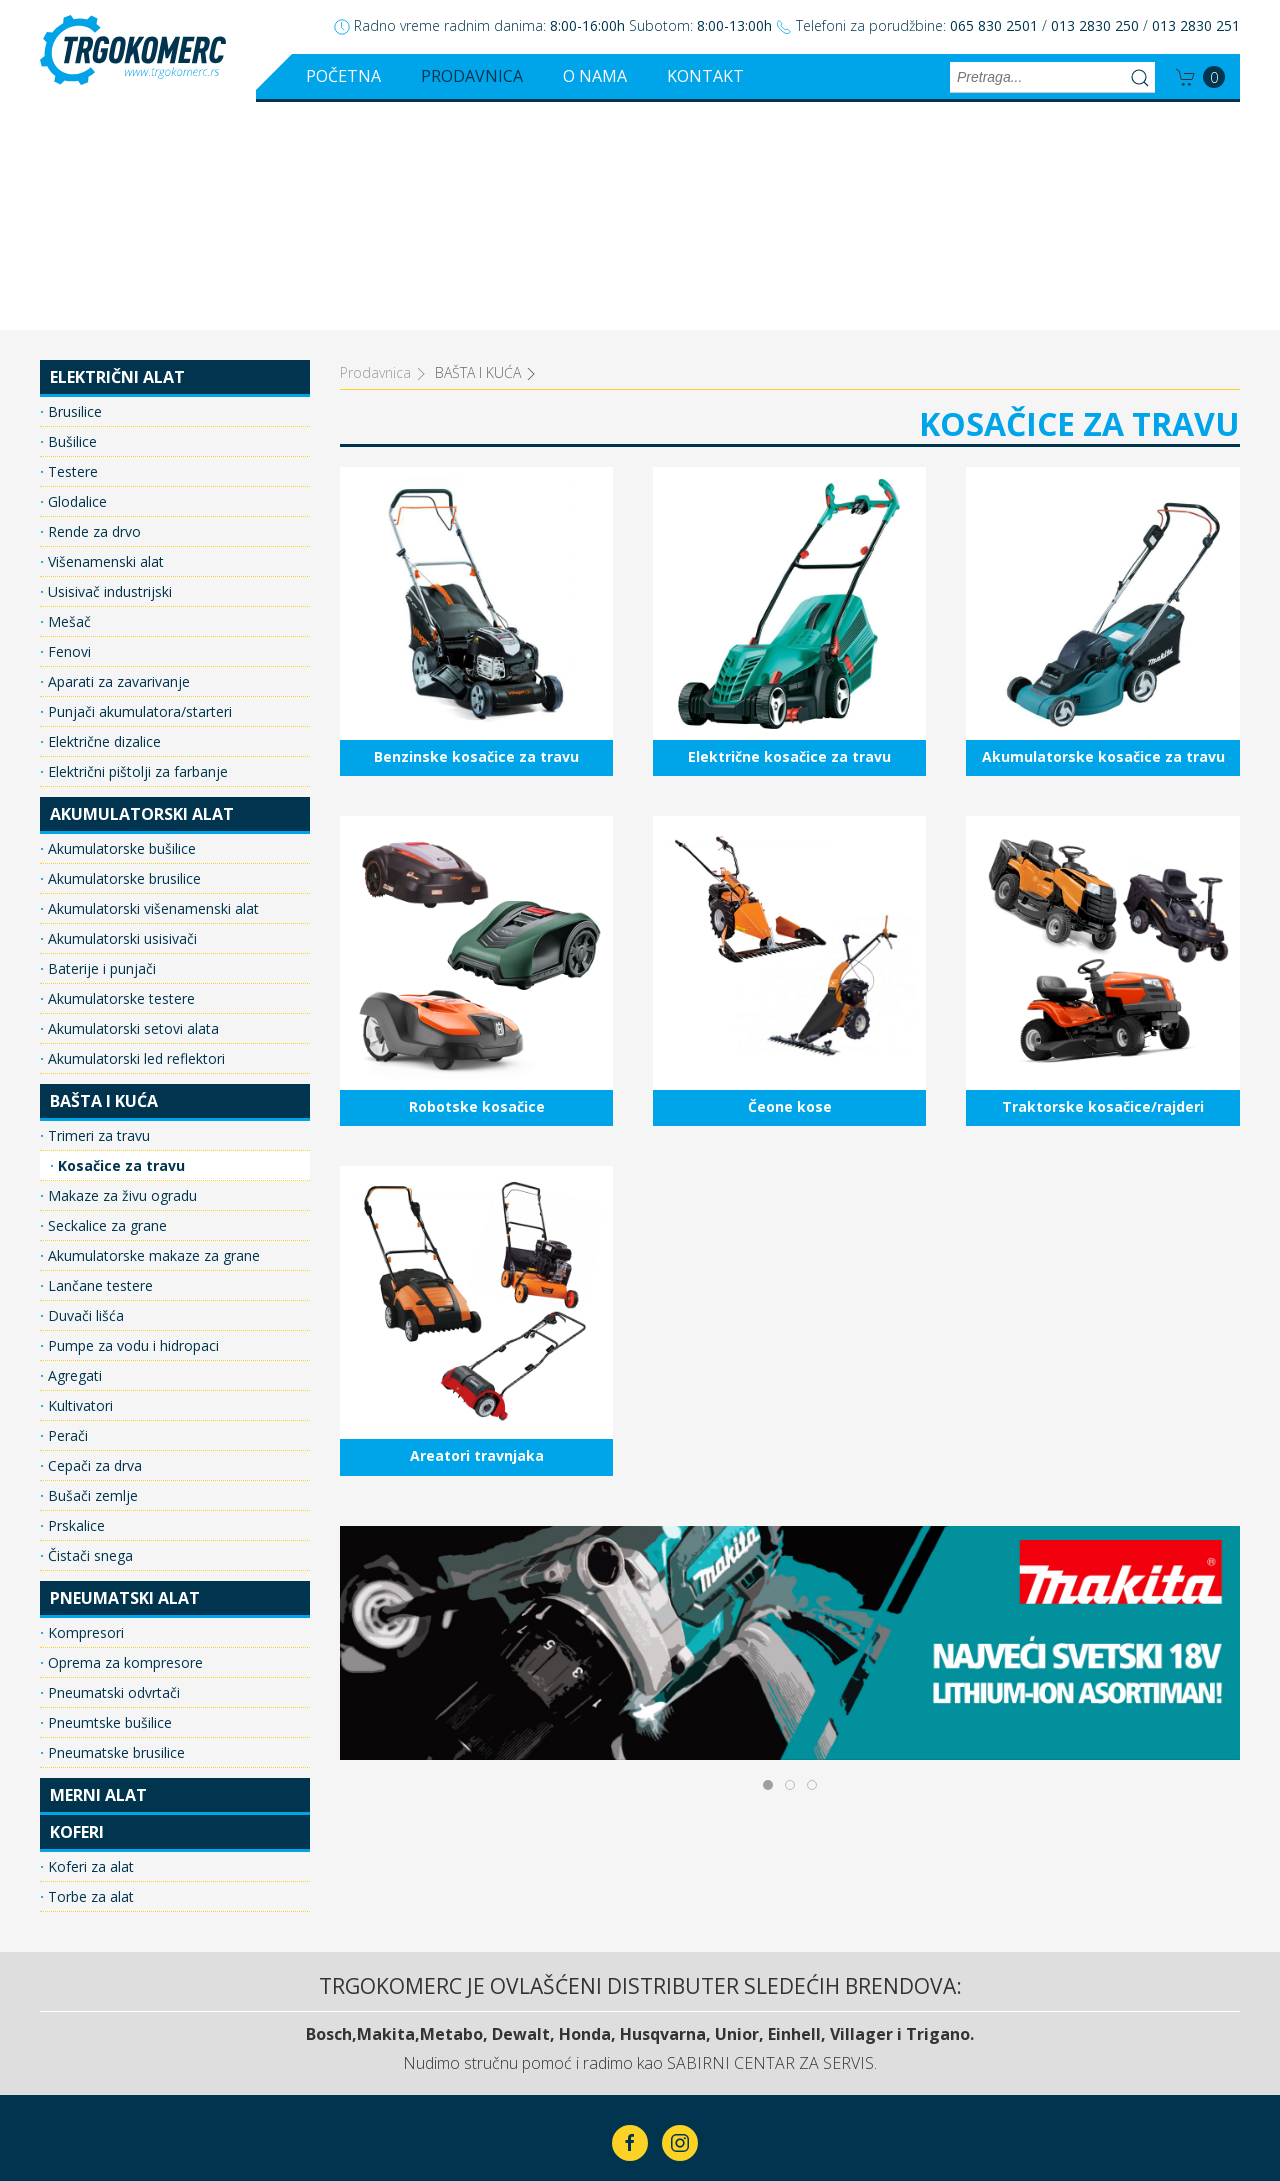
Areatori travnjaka (476, 1087)
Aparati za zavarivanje (117, 453)
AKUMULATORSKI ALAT (142, 586)
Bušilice (70, 213)
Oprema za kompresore (123, 1434)
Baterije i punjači (100, 740)
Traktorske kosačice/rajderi (1102, 737)
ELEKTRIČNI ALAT (117, 149)
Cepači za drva (93, 1237)
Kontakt (705, 76)
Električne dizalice (102, 513)
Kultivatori (78, 1177)
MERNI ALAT (98, 1567)
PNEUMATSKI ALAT (125, 1370)
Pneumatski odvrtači (112, 1464)
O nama (595, 76)
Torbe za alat (89, 1668)
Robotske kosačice (476, 737)
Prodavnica (472, 76)
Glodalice (75, 273)
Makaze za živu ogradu (120, 967)
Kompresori (84, 1404)
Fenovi (67, 423)
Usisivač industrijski (108, 363)
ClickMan (688, 2103)
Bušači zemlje (91, 1267)
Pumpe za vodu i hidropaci (131, 1117)
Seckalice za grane (105, 997)
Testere (71, 243)
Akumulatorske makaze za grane (152, 1027)
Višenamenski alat (104, 333)
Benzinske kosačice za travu (476, 388)
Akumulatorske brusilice (122, 650)
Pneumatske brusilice (114, 1524)
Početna (343, 76)
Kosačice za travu (119, 937)
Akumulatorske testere (119, 770)
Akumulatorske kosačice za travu (1102, 388)
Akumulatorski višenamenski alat (151, 680)
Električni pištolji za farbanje (136, 543)
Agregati (73, 1147)
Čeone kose (789, 737)
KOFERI (77, 1604)
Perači (66, 1207)
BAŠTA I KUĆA (104, 873)
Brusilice (73, 183)
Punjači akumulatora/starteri (138, 483)
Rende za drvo (92, 303)
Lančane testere (98, 1057)
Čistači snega (88, 1327)
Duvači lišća (84, 1087)
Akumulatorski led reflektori (134, 830)
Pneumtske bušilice (108, 1494)
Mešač (67, 393)
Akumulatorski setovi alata (131, 800)
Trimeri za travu (97, 907)
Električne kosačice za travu (789, 388)
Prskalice (74, 1297)
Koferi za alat (89, 1638)
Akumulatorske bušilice (120, 620)
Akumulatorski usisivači (120, 710)
